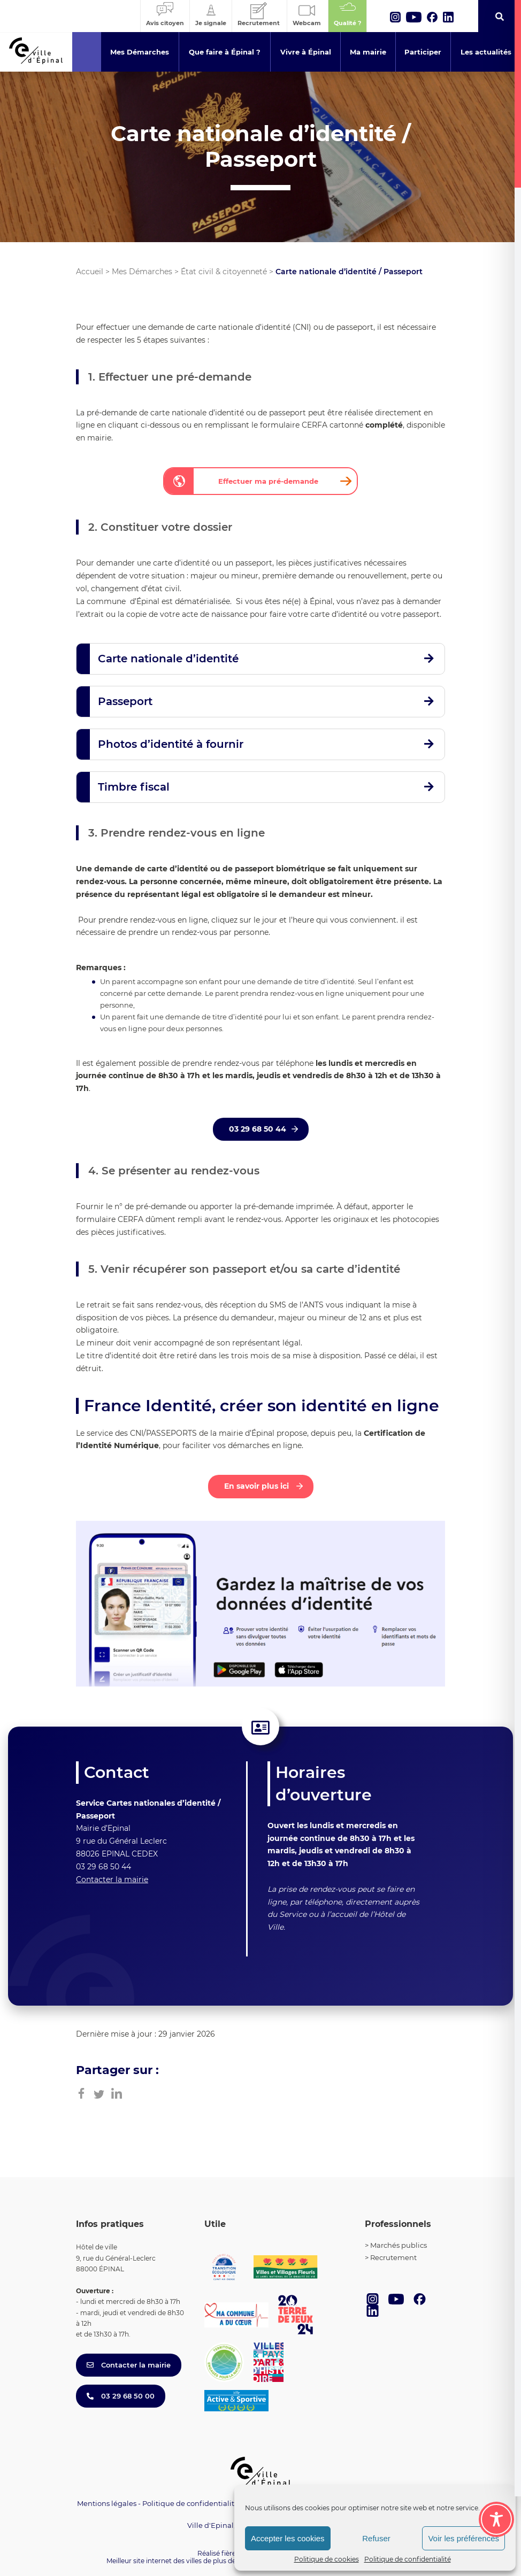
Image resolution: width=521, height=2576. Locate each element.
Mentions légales (106, 2503)
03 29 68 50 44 (257, 1129)
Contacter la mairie (112, 1879)
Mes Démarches (142, 271)
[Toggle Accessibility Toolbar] (496, 2519)
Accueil (89, 271)
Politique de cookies (326, 2559)
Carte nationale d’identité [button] (168, 658)
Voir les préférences (463, 2538)
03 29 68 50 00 (121, 2396)
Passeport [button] (125, 701)
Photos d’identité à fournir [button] (170, 744)
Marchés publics (398, 2245)
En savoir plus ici (257, 1486)
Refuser (376, 2538)
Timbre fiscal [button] (134, 786)
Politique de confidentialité (407, 2559)
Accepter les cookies (288, 2538)
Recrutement (393, 2257)
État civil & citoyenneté (224, 271)
